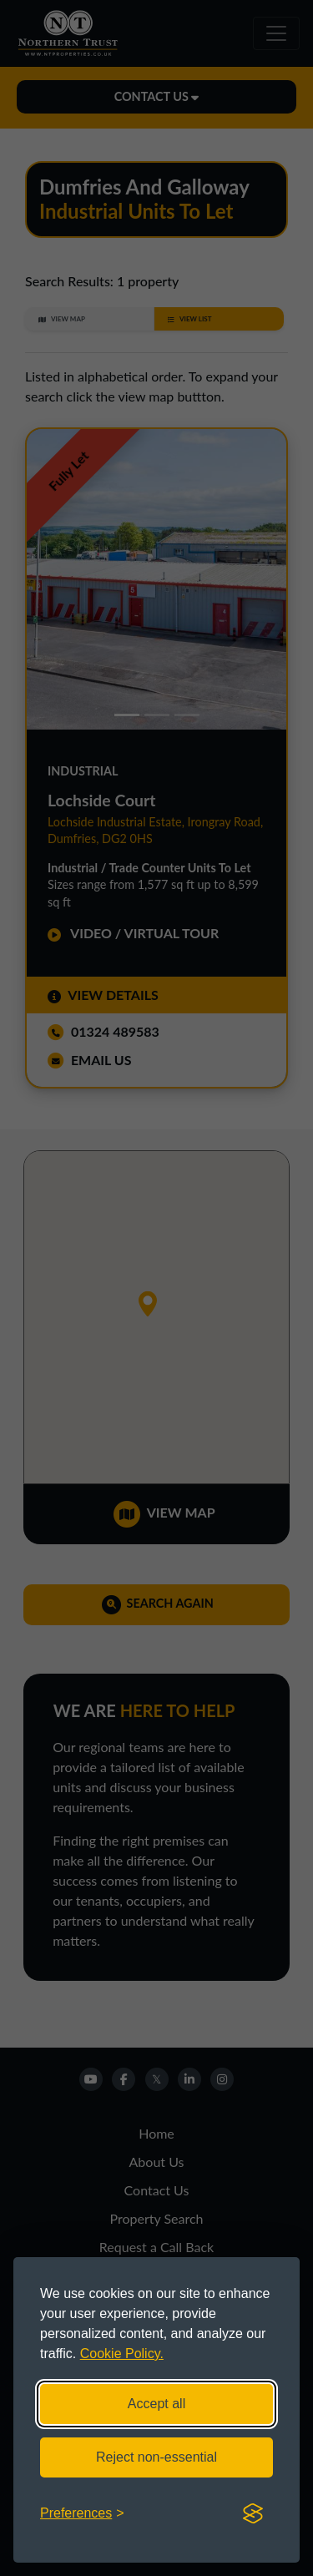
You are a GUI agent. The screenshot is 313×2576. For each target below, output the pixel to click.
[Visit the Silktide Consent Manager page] (253, 2513)
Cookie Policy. (122, 2353)
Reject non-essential (156, 2457)
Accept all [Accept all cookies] (156, 2404)
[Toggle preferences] (82, 2513)
